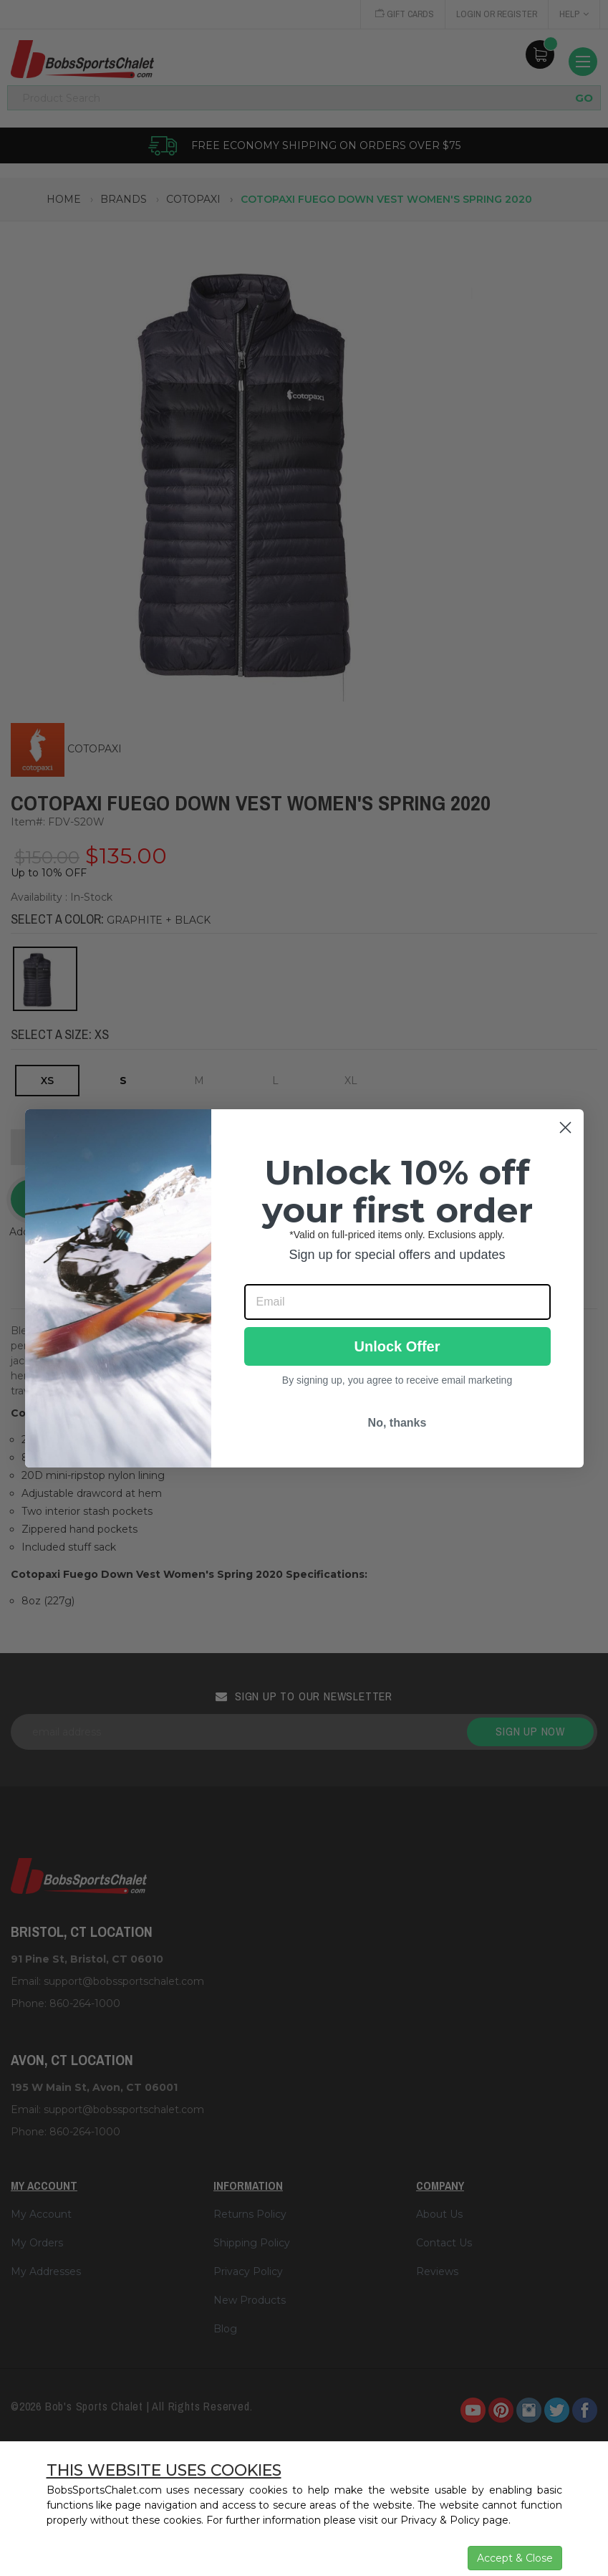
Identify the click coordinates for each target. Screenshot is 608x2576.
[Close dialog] (565, 1127)
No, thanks (397, 1423)
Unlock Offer (397, 1346)
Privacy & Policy (440, 2520)
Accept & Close (515, 2558)
